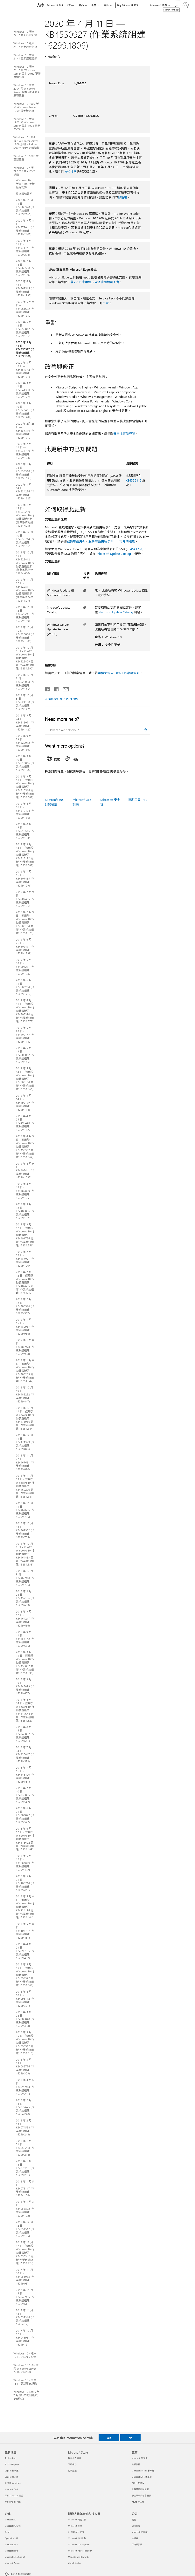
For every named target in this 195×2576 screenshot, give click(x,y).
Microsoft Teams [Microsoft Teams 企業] (12, 2563)
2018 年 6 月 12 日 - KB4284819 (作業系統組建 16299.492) (25, 1863)
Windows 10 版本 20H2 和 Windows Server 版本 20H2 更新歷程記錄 (27, 72)
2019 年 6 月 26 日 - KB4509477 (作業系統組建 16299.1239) (25, 946)
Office (70, 5)
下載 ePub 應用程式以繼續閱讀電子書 (93, 282)
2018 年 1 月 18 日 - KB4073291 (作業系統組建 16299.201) (25, 2168)
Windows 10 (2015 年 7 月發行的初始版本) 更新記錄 (26, 2395)
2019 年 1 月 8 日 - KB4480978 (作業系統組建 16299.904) (25, 1347)
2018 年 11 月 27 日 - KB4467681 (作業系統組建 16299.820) (25, 1462)
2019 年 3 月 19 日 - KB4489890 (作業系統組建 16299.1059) (25, 1191)
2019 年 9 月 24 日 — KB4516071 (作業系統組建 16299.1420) (25, 722)
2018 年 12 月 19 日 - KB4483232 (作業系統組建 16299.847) (25, 1394)
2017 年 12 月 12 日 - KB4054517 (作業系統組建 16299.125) (25, 2229)
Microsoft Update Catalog (113, 554)
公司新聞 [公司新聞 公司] (136, 2525)
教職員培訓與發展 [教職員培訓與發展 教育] (140, 2489)
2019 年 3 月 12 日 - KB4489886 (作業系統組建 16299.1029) (25, 1211)
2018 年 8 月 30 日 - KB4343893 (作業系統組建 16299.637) (25, 1686)
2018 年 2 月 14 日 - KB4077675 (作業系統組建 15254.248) (25, 2107)
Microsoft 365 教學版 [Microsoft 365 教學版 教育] (142, 2476)
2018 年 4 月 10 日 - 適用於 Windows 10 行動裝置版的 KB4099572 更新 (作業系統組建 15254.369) (25, 1975)
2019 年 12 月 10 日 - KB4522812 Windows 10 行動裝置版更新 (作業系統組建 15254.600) (25, 563)
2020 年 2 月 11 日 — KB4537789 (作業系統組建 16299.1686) (25, 451)
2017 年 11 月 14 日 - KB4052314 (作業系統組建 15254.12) (25, 2317)
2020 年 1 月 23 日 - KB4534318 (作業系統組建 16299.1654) (25, 471)
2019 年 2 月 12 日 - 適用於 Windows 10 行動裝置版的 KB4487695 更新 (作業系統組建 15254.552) (25, 1282)
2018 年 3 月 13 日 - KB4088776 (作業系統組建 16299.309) (25, 2066)
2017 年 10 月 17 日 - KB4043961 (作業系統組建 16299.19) (25, 2337)
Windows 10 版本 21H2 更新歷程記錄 (25, 45)
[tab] (54, 759)
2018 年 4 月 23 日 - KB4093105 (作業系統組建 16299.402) (25, 1951)
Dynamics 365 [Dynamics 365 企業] (11, 2538)
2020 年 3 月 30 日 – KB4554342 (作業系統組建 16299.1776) (25, 369)
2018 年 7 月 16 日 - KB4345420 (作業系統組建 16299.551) (25, 1774)
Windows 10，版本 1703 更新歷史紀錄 (25, 2355)
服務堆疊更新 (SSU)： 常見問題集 (111, 541)
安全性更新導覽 (124, 433)
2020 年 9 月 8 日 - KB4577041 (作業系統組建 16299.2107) (25, 227)
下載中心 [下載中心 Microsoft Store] (72, 2464)
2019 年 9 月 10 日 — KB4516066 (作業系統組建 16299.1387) (25, 763)
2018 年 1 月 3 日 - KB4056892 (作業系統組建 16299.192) (25, 2208)
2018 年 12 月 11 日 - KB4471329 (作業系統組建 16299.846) (25, 1442)
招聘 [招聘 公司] (134, 2519)
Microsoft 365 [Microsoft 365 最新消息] (11, 2489)
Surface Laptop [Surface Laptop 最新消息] (12, 2464)
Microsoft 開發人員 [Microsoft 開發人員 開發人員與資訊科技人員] (77, 2519)
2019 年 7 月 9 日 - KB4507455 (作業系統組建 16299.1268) (25, 899)
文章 (105, 303)
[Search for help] (176, 5)
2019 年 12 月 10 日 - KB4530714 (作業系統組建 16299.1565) (25, 539)
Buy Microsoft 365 (127, 5)
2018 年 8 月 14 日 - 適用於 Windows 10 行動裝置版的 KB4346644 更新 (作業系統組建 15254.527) (25, 1710)
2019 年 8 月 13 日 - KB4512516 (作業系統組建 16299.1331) (25, 831)
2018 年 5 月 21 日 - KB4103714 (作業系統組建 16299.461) (25, 1883)
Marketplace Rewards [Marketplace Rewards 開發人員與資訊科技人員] (78, 2556)
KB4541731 (135, 549)
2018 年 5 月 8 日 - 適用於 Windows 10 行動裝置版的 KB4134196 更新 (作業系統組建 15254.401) (25, 1907)
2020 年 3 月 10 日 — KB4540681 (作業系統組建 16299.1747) (25, 410)
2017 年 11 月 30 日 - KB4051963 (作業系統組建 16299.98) (25, 2276)
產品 (81, 5)
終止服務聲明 (24, 193)
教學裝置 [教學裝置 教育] (136, 2464)
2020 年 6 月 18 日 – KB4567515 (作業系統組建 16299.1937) (25, 288)
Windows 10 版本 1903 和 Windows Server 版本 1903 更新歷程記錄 (26, 124)
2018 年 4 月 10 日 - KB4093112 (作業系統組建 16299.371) (25, 1998)
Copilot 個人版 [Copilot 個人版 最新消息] (11, 2476)
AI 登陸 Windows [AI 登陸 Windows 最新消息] (13, 2483)
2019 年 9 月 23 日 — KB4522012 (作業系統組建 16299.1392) (25, 743)
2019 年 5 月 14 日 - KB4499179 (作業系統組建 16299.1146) (25, 1102)
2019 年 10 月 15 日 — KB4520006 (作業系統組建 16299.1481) (25, 634)
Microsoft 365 (55, 5)
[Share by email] (64, 688)
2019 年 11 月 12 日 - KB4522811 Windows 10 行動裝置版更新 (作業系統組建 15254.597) (25, 590)
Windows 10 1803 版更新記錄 (26, 157)
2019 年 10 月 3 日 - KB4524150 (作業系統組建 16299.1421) (25, 702)
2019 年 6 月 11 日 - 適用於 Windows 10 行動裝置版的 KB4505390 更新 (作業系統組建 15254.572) (25, 1011)
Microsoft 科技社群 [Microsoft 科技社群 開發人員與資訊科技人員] (77, 2538)
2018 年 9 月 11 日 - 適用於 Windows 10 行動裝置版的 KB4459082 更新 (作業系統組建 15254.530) (25, 1662)
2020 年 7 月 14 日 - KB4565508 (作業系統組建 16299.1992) (25, 268)
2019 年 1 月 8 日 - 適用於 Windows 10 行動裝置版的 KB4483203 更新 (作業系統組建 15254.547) (25, 1371)
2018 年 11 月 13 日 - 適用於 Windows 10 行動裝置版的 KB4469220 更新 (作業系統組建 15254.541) (25, 1486)
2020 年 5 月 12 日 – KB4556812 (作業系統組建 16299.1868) (25, 329)
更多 (106, 5)
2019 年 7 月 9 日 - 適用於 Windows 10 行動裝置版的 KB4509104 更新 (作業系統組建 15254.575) (25, 922)
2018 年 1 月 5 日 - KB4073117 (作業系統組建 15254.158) (25, 2188)
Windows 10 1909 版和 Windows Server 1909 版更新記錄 (26, 107)
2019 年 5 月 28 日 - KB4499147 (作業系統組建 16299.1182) (25, 1035)
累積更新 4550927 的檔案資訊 (119, 673)
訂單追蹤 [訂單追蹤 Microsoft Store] (72, 2470)
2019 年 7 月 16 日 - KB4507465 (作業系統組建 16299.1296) (25, 878)
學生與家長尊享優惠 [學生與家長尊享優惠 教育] (141, 2495)
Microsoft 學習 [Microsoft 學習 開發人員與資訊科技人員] (75, 2525)
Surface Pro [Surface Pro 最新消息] (10, 2458)
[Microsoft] (18, 5)
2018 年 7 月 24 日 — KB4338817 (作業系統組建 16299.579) (25, 1754)
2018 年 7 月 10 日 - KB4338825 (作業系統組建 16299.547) (25, 1795)
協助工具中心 (137, 800)
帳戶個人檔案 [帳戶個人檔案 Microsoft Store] (74, 2458)
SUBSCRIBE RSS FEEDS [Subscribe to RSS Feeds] (63, 699)
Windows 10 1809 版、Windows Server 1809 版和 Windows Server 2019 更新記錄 (26, 143)
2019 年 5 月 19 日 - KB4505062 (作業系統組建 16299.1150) (25, 1055)
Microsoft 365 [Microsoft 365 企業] (11, 2544)
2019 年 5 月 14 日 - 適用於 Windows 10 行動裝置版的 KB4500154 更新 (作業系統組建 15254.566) (25, 1079)
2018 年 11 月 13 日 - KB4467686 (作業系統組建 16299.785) (25, 1510)
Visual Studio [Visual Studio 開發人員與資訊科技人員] (74, 2563)
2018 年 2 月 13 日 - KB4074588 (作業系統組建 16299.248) (25, 2127)
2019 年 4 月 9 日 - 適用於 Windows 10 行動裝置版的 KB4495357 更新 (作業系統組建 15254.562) (25, 1146)
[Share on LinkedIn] (54, 688)
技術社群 (70, 171)
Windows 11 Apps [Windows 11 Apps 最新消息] (13, 2501)
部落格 (122, 197)
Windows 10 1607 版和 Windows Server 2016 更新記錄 (26, 2368)
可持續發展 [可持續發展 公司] (137, 2544)
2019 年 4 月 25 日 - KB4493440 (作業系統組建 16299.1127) (25, 1123)
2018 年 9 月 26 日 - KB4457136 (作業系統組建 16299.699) (25, 1598)
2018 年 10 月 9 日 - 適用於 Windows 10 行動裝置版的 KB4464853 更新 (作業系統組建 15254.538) (25, 1554)
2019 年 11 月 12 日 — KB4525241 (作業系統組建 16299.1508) (25, 614)
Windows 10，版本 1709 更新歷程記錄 (24, 171)
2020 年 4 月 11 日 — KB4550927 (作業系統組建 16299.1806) (25, 349)
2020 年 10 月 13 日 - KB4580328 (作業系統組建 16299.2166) (25, 207)
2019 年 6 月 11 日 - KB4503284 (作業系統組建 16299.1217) (25, 987)
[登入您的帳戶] (185, 5)
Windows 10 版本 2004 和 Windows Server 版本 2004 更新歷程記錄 (26, 90)
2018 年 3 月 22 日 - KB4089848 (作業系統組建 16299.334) (25, 2019)
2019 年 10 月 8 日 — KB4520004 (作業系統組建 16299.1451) (25, 682)
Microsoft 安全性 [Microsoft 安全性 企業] (13, 2525)
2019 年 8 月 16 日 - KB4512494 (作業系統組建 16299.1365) (25, 810)
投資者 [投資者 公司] (135, 2538)
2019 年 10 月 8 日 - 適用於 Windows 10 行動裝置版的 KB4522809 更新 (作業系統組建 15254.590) (25, 658)
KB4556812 (134, 480)
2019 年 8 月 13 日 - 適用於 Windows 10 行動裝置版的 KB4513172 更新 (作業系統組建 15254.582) (25, 855)
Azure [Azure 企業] (7, 2532)
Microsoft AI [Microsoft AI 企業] (10, 2519)
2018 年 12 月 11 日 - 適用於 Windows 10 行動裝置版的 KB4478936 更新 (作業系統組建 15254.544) (25, 1418)
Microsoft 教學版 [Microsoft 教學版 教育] (140, 2458)
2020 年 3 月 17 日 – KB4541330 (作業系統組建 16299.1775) (25, 390)
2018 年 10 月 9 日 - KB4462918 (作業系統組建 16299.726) (25, 1578)
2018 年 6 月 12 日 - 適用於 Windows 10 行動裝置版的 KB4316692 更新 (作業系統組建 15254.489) (25, 1839)
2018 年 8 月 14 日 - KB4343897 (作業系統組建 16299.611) (25, 1734)
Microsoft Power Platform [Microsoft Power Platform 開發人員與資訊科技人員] (80, 2550)
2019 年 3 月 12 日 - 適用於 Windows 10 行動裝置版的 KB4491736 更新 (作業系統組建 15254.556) (25, 1235)
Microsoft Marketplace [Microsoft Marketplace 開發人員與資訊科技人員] (78, 2544)
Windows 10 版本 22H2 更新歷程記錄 (25, 33)
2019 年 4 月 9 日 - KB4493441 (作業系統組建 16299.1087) (25, 1170)
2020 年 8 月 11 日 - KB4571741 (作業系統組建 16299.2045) (25, 248)
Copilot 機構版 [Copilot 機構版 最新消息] (11, 2470)
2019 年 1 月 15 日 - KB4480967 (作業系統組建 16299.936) (25, 1326)
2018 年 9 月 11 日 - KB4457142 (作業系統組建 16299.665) (25, 1639)
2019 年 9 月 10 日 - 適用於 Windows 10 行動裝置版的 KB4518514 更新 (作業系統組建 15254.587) (25, 787)
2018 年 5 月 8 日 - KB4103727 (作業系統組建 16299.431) (25, 1931)
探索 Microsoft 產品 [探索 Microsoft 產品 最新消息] (14, 2495)
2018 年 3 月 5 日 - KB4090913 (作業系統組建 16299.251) (25, 2087)
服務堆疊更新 (76, 541)
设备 (93, 5)
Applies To (54, 56)
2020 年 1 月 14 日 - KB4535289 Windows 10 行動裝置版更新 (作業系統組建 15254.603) (25, 515)
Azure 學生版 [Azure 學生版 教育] (138, 2501)
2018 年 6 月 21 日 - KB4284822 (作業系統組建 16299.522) (25, 1815)
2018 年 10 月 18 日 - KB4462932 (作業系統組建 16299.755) (25, 1530)
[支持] (40, 5)
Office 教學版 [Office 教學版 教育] (138, 2483)
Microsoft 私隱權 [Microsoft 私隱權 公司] (140, 2532)
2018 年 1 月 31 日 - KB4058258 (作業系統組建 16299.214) (25, 2148)
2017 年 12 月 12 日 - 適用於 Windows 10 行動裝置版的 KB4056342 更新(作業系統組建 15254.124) (25, 2253)
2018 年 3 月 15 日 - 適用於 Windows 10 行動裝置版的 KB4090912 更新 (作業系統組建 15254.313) (25, 2043)
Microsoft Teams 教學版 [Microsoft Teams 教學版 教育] (143, 2470)
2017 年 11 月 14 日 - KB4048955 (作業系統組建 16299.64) (25, 2297)
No (130, 2438)
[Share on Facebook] (47, 688)
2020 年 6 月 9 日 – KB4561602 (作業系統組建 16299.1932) (25, 309)
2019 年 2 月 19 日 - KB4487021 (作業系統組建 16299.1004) (25, 1259)
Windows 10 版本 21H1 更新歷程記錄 (25, 56)
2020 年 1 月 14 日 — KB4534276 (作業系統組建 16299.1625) (25, 491)
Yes (109, 2438)
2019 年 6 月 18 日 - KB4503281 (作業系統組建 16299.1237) (25, 967)
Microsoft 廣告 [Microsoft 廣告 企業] (11, 2550)
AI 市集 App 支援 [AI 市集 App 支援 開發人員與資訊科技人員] (76, 2532)
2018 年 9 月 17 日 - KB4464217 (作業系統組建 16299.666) (25, 1618)
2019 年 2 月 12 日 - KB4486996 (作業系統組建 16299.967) (25, 1306)
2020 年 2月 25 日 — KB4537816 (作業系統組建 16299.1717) (25, 430)
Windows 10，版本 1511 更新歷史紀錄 (25, 2381)
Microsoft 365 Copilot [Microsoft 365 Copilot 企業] (15, 2556)
